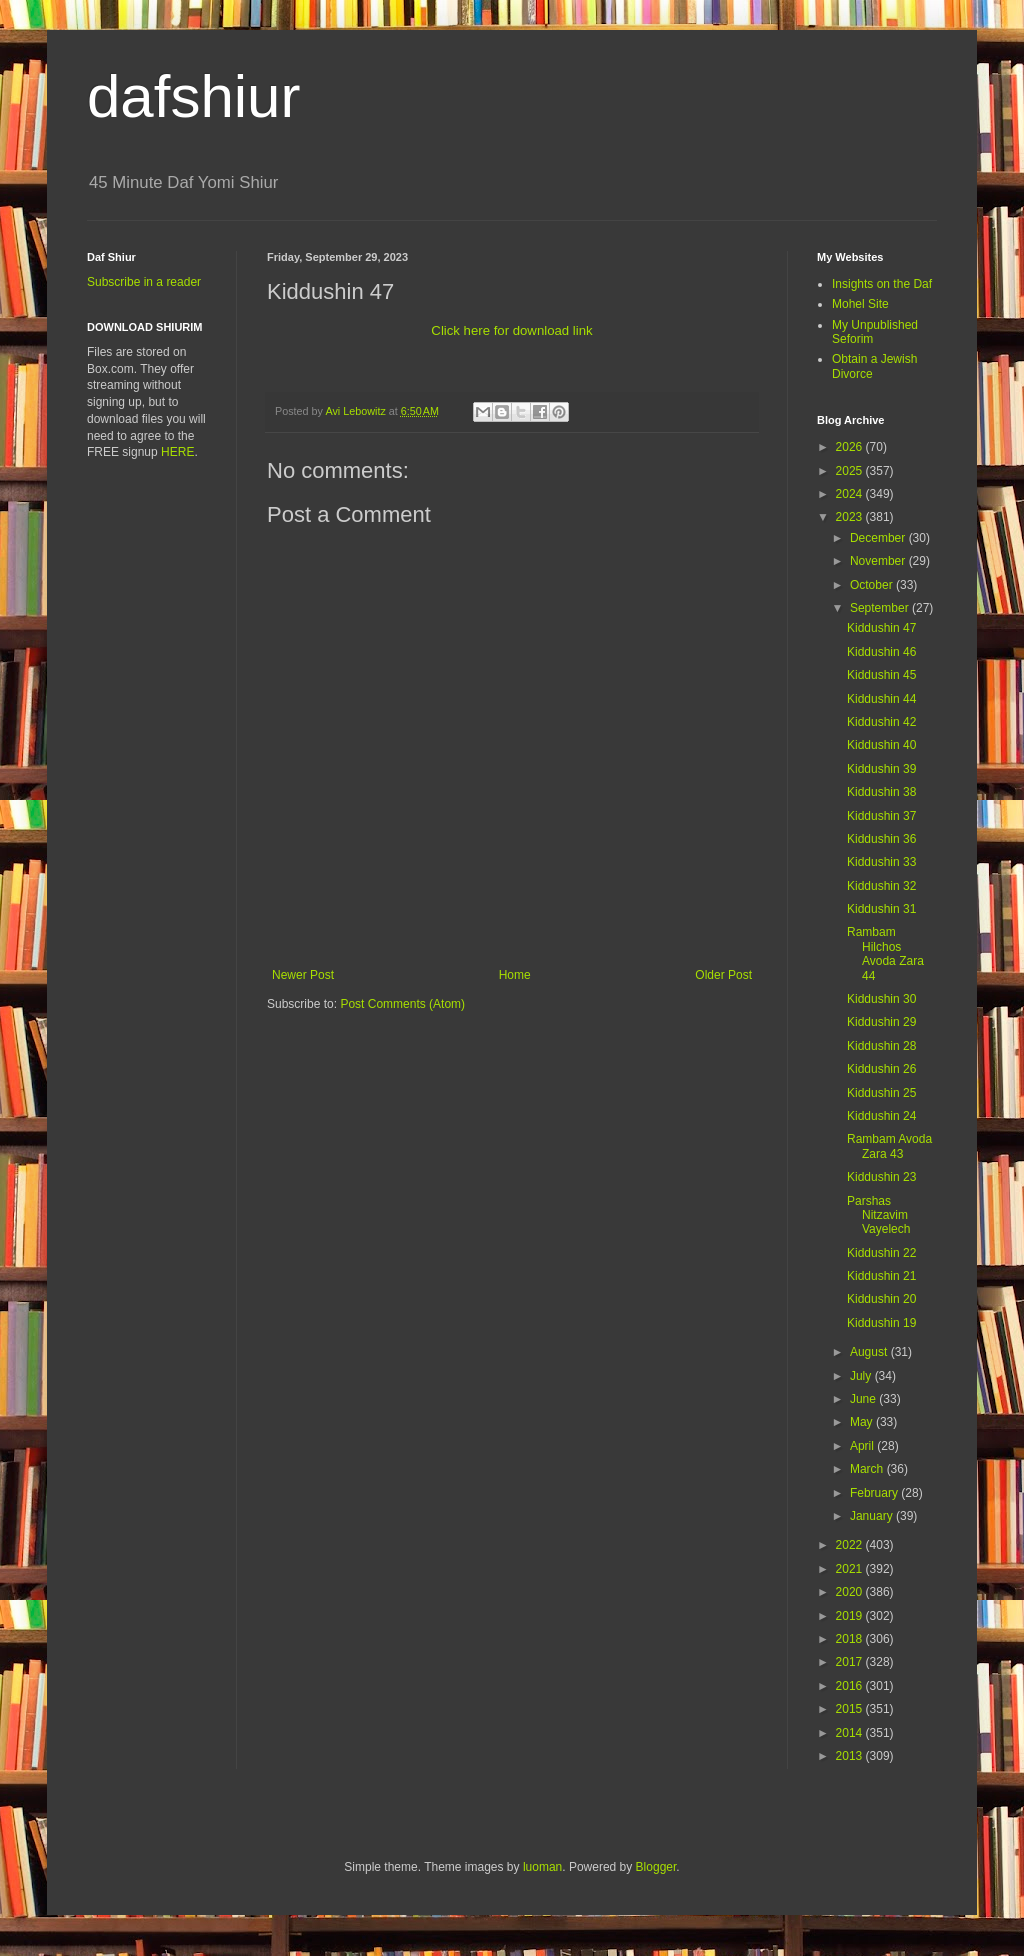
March (868, 1469)
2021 (851, 1569)
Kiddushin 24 (881, 1116)
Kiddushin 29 (881, 1022)
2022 (851, 1545)
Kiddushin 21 (881, 1276)
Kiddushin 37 (881, 816)
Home (515, 975)
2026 (851, 447)
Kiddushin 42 (881, 722)
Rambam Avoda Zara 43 (889, 1146)
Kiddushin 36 (881, 839)
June (864, 1399)
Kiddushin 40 (881, 745)
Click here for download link (511, 330)
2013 (851, 1756)
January (873, 1516)
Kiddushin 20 (881, 1299)
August (870, 1352)
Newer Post (303, 975)
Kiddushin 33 (881, 862)
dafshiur (193, 96)
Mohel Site (860, 304)
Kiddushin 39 (881, 769)
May (863, 1422)
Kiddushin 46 (881, 652)
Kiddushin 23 (881, 1177)
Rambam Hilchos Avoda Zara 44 (885, 953)
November (879, 561)
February (875, 1493)
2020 (851, 1592)
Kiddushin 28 (881, 1046)
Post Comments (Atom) (402, 1004)
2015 (851, 1709)
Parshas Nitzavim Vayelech (878, 1215)
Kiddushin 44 (881, 699)
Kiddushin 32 (881, 886)
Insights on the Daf (882, 284)
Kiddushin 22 (881, 1253)
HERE (177, 452)
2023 (851, 517)
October (873, 585)
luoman (542, 1867)
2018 (851, 1639)
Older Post (723, 975)
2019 (851, 1616)
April (863, 1446)
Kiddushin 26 (881, 1069)
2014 (851, 1733)
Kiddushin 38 (881, 792)
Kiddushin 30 (881, 999)
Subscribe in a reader (144, 282)
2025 (851, 471)
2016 (851, 1686)
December (879, 538)
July (862, 1376)
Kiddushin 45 (881, 675)
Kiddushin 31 (881, 909)
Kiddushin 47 (881, 628)
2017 (851, 1662)
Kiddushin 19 (881, 1323)
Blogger (656, 1867)
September (881, 608)
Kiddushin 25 (881, 1093)
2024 (851, 494)
